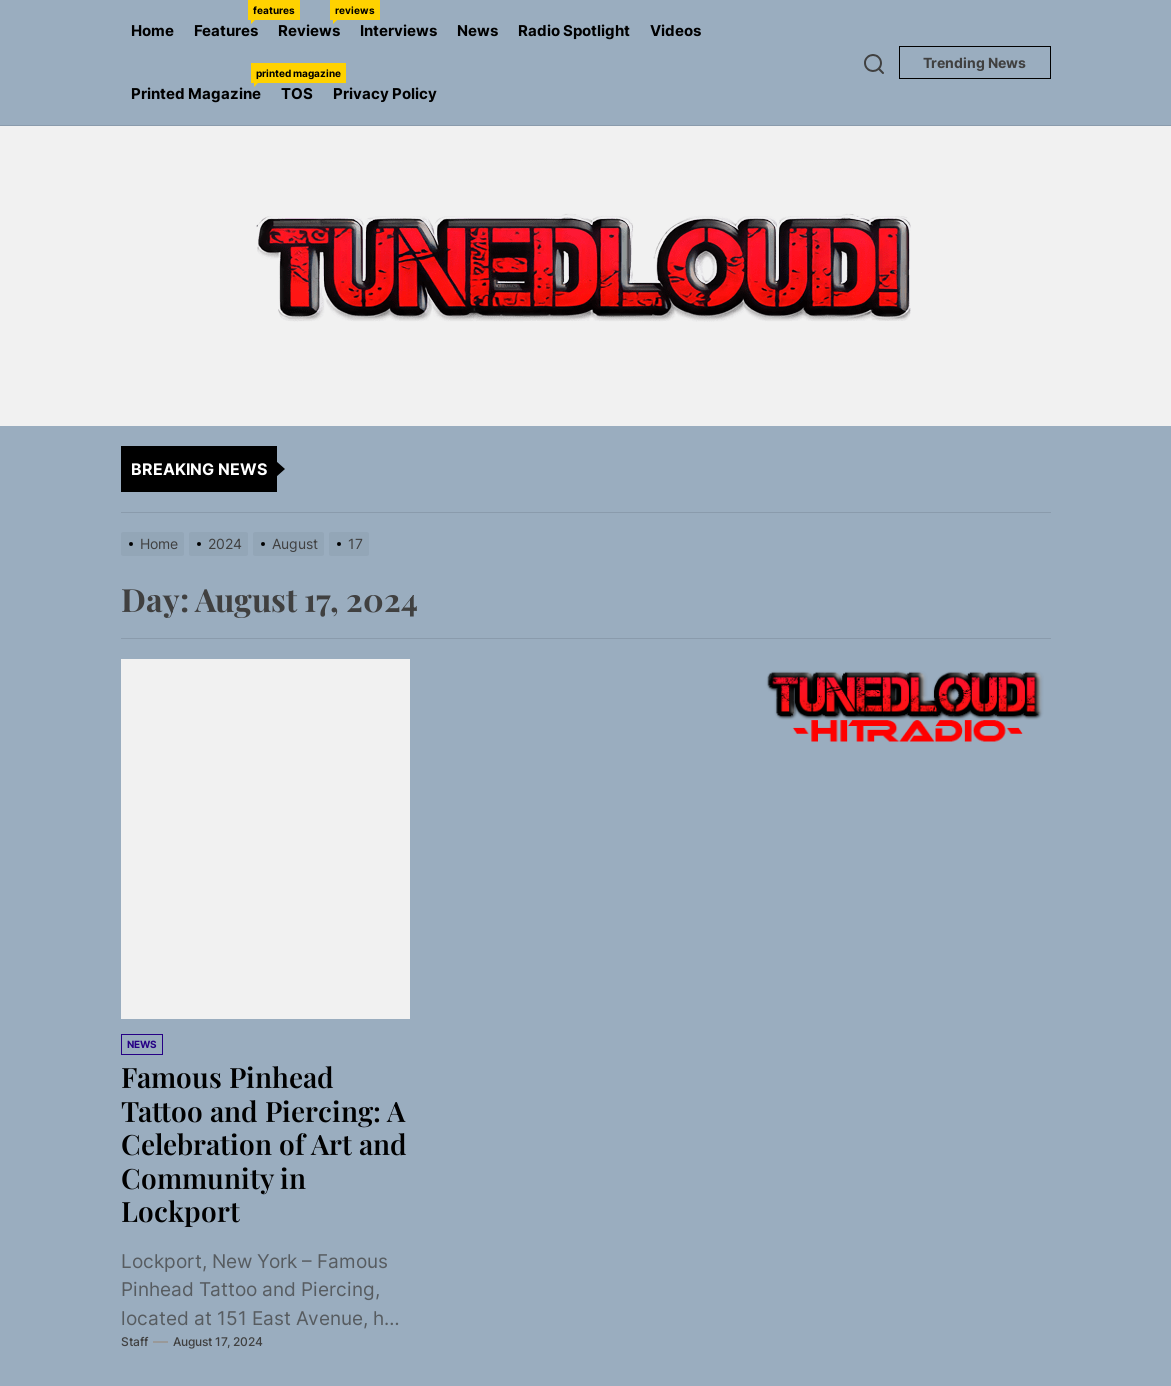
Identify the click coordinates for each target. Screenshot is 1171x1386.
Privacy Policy (385, 93)
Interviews (398, 30)
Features (231, 20)
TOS (297, 93)
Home (152, 30)
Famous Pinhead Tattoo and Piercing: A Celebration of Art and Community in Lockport (264, 1143)
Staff (134, 1341)
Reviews (314, 20)
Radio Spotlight (574, 30)
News (477, 30)
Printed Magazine (201, 83)
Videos (675, 30)
